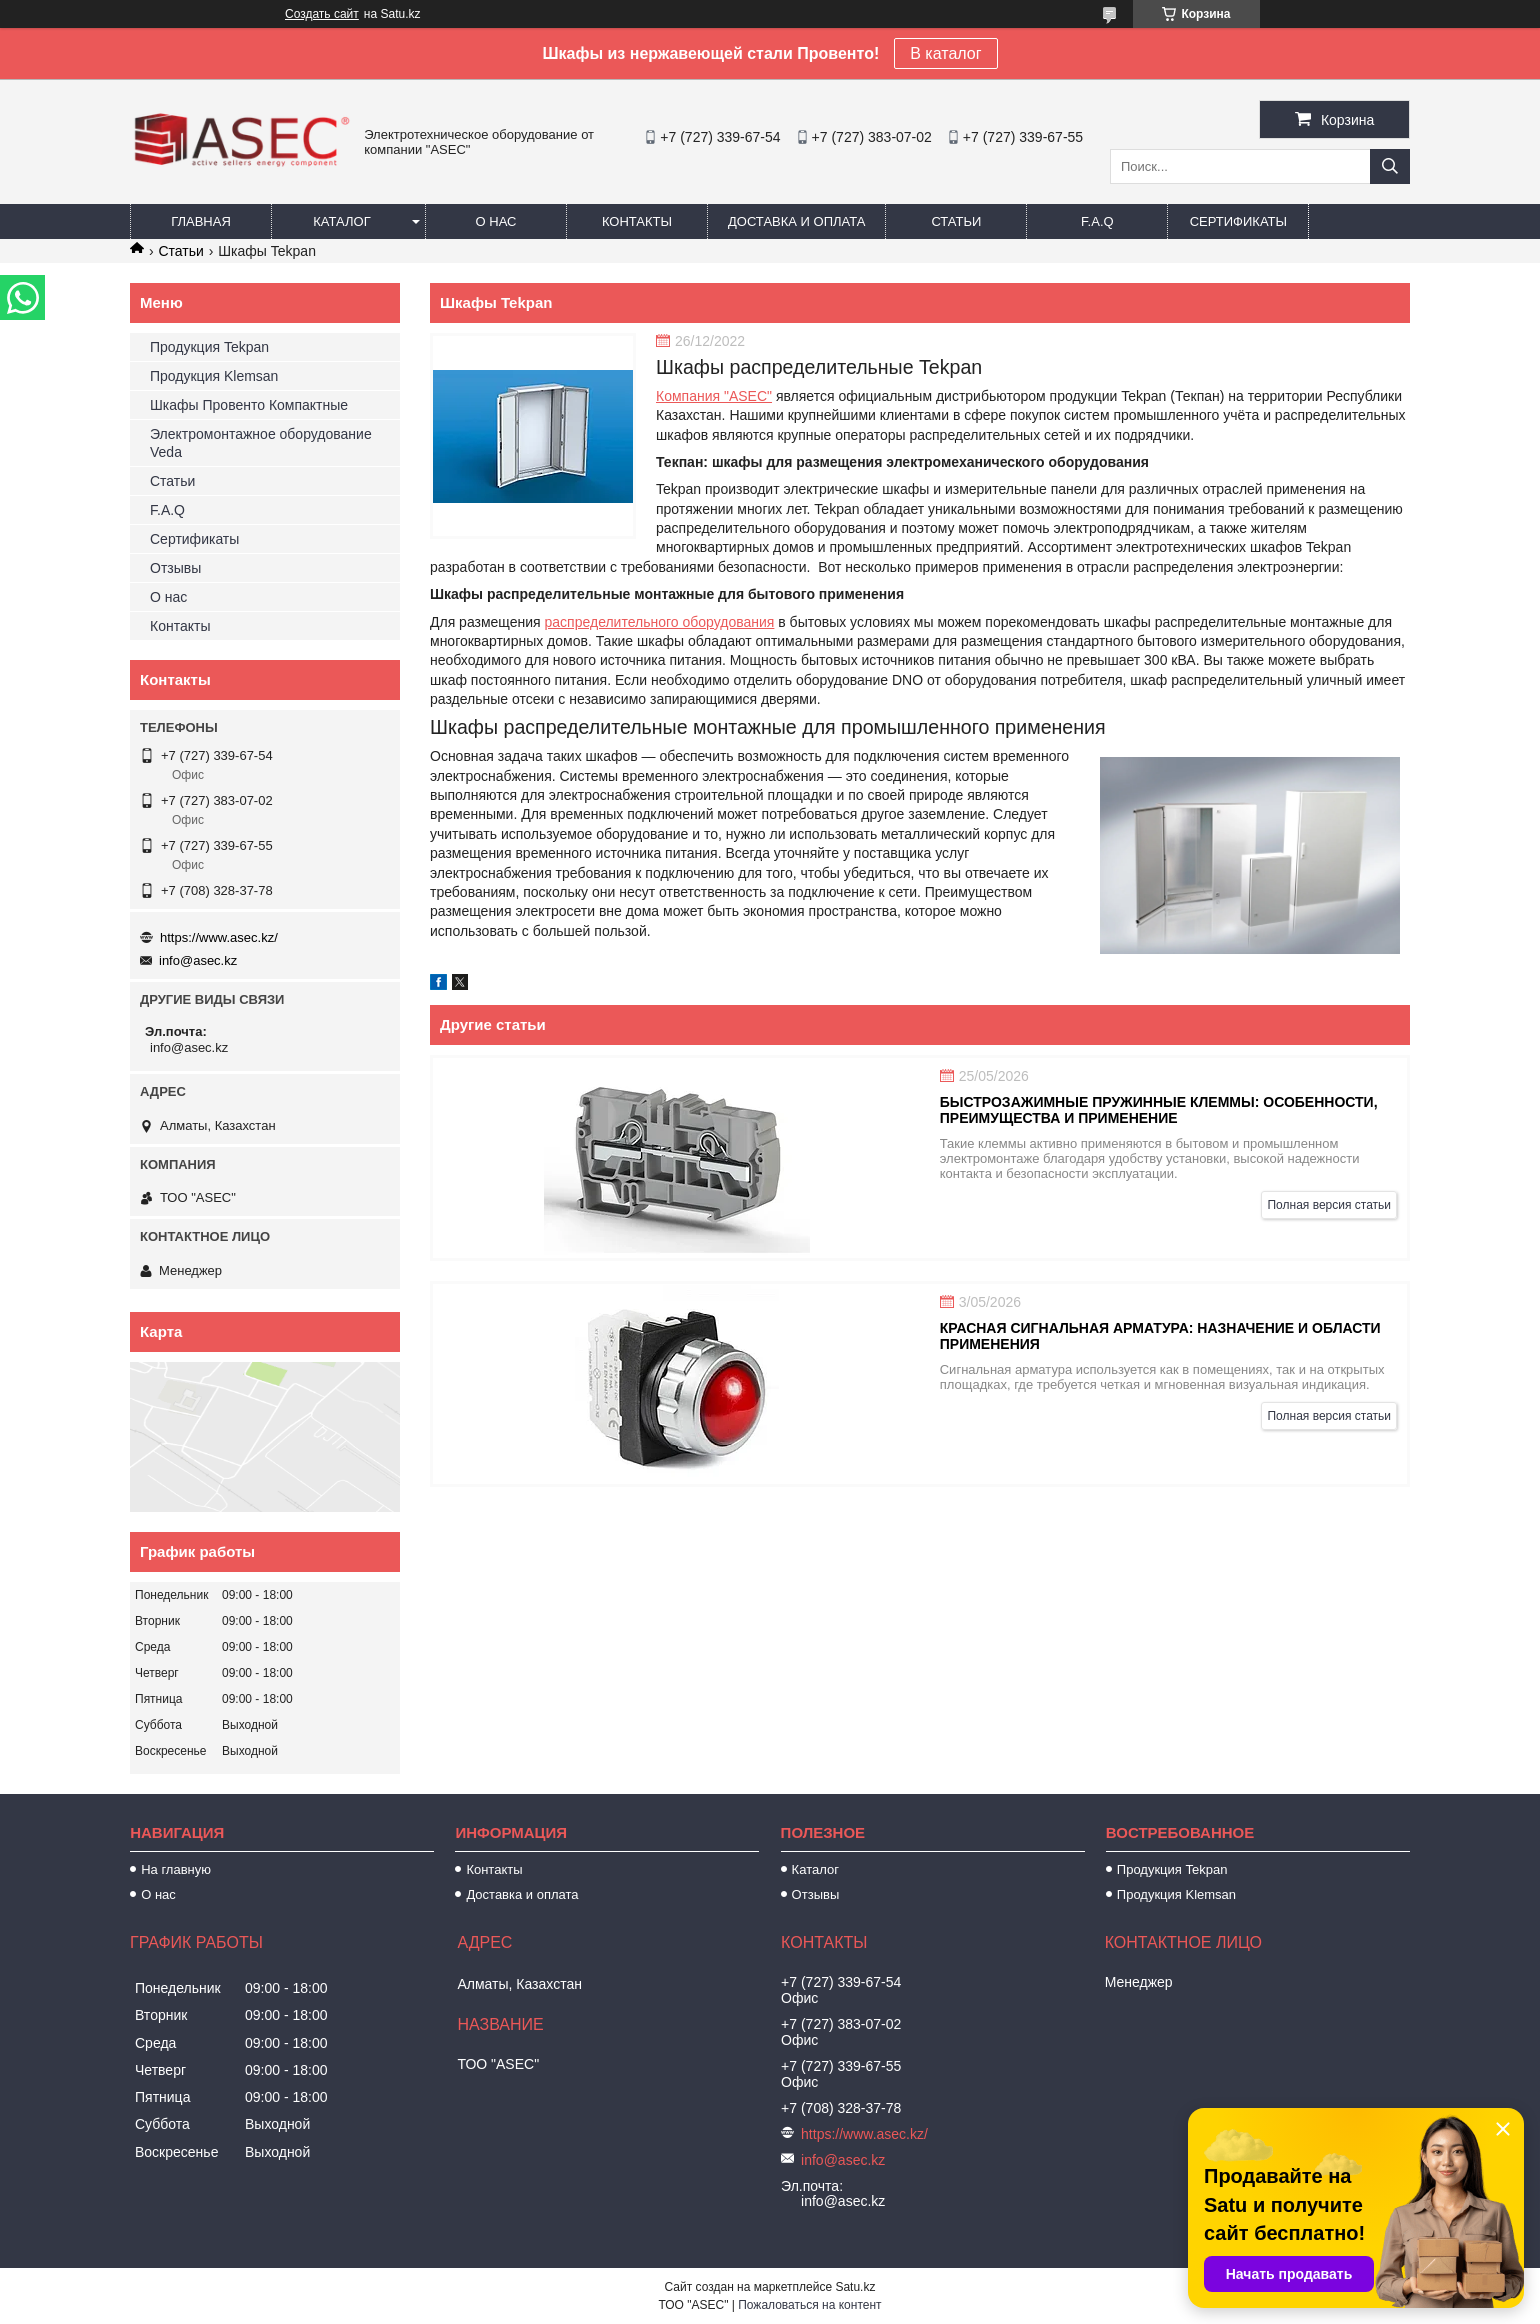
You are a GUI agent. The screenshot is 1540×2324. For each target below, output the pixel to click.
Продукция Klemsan (214, 376)
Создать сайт (322, 14)
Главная (201, 221)
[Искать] (1390, 166)
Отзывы (175, 568)
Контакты (637, 221)
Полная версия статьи (1329, 1205)
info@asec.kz (198, 960)
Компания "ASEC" (714, 396)
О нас (496, 221)
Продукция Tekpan (209, 347)
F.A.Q (1097, 221)
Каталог (341, 221)
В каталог (945, 53)
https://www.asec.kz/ (219, 937)
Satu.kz (855, 2287)
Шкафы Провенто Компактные (249, 405)
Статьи (956, 221)
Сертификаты (1238, 221)
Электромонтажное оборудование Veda (261, 443)
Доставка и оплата (796, 221)
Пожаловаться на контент (809, 2305)
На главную (176, 1869)
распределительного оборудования (660, 622)
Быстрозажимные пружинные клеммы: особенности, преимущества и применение (1159, 1110)
